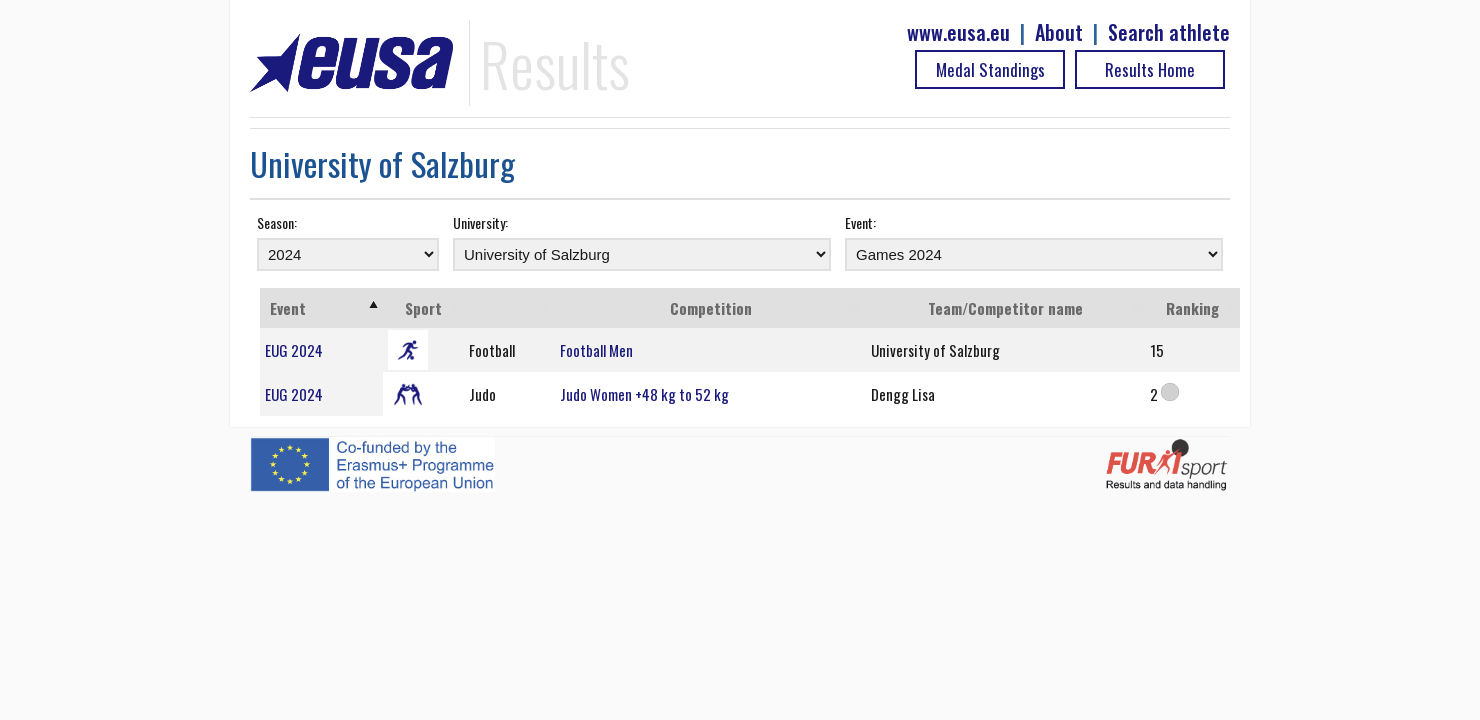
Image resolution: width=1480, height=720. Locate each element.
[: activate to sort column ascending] (509, 308)
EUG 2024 (294, 350)
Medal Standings (990, 69)
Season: (277, 222)
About (1059, 32)
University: (480, 222)
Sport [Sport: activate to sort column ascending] (423, 308)
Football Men (596, 350)
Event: (860, 222)
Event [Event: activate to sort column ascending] (288, 308)
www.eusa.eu (958, 32)
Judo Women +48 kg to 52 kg (644, 394)
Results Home (1150, 69)
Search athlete (1169, 32)
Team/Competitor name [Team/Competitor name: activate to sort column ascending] (1005, 308)
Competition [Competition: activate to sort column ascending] (711, 308)
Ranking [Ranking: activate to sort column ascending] (1192, 308)
